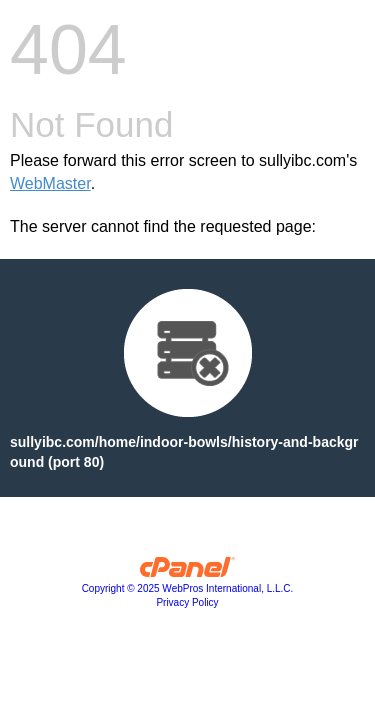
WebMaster (50, 183)
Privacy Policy (187, 602)
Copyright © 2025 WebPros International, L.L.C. (188, 588)
